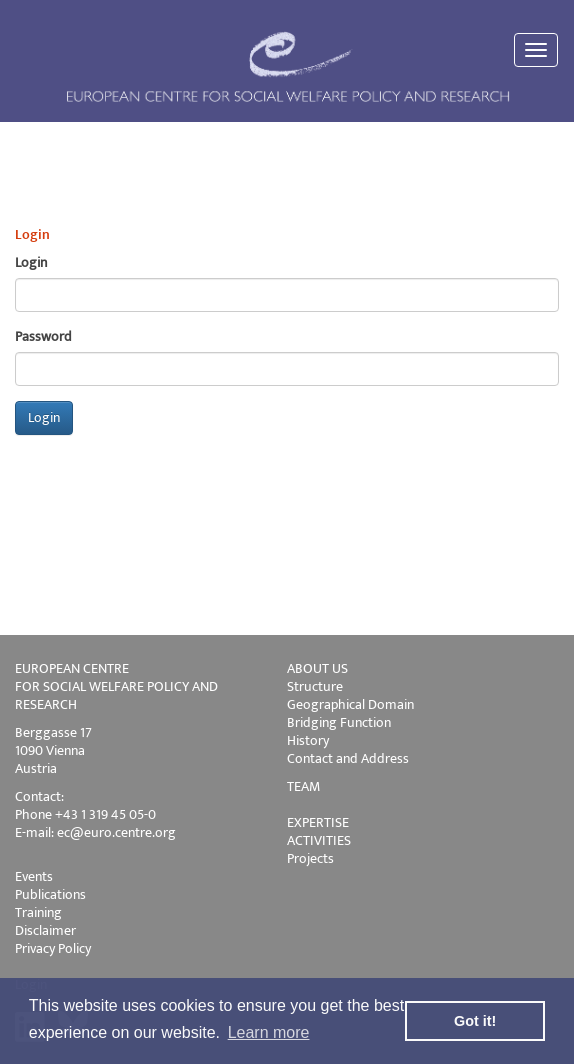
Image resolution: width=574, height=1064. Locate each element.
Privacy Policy (53, 948)
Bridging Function (339, 722)
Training (38, 912)
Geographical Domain (350, 704)
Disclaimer (45, 930)
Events (34, 876)
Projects (310, 858)
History (308, 740)
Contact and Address (348, 758)
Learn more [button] (269, 1032)
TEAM (303, 786)
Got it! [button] (475, 1021)
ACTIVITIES (319, 840)
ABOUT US (317, 668)
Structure (315, 686)
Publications (50, 894)
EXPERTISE (318, 822)
